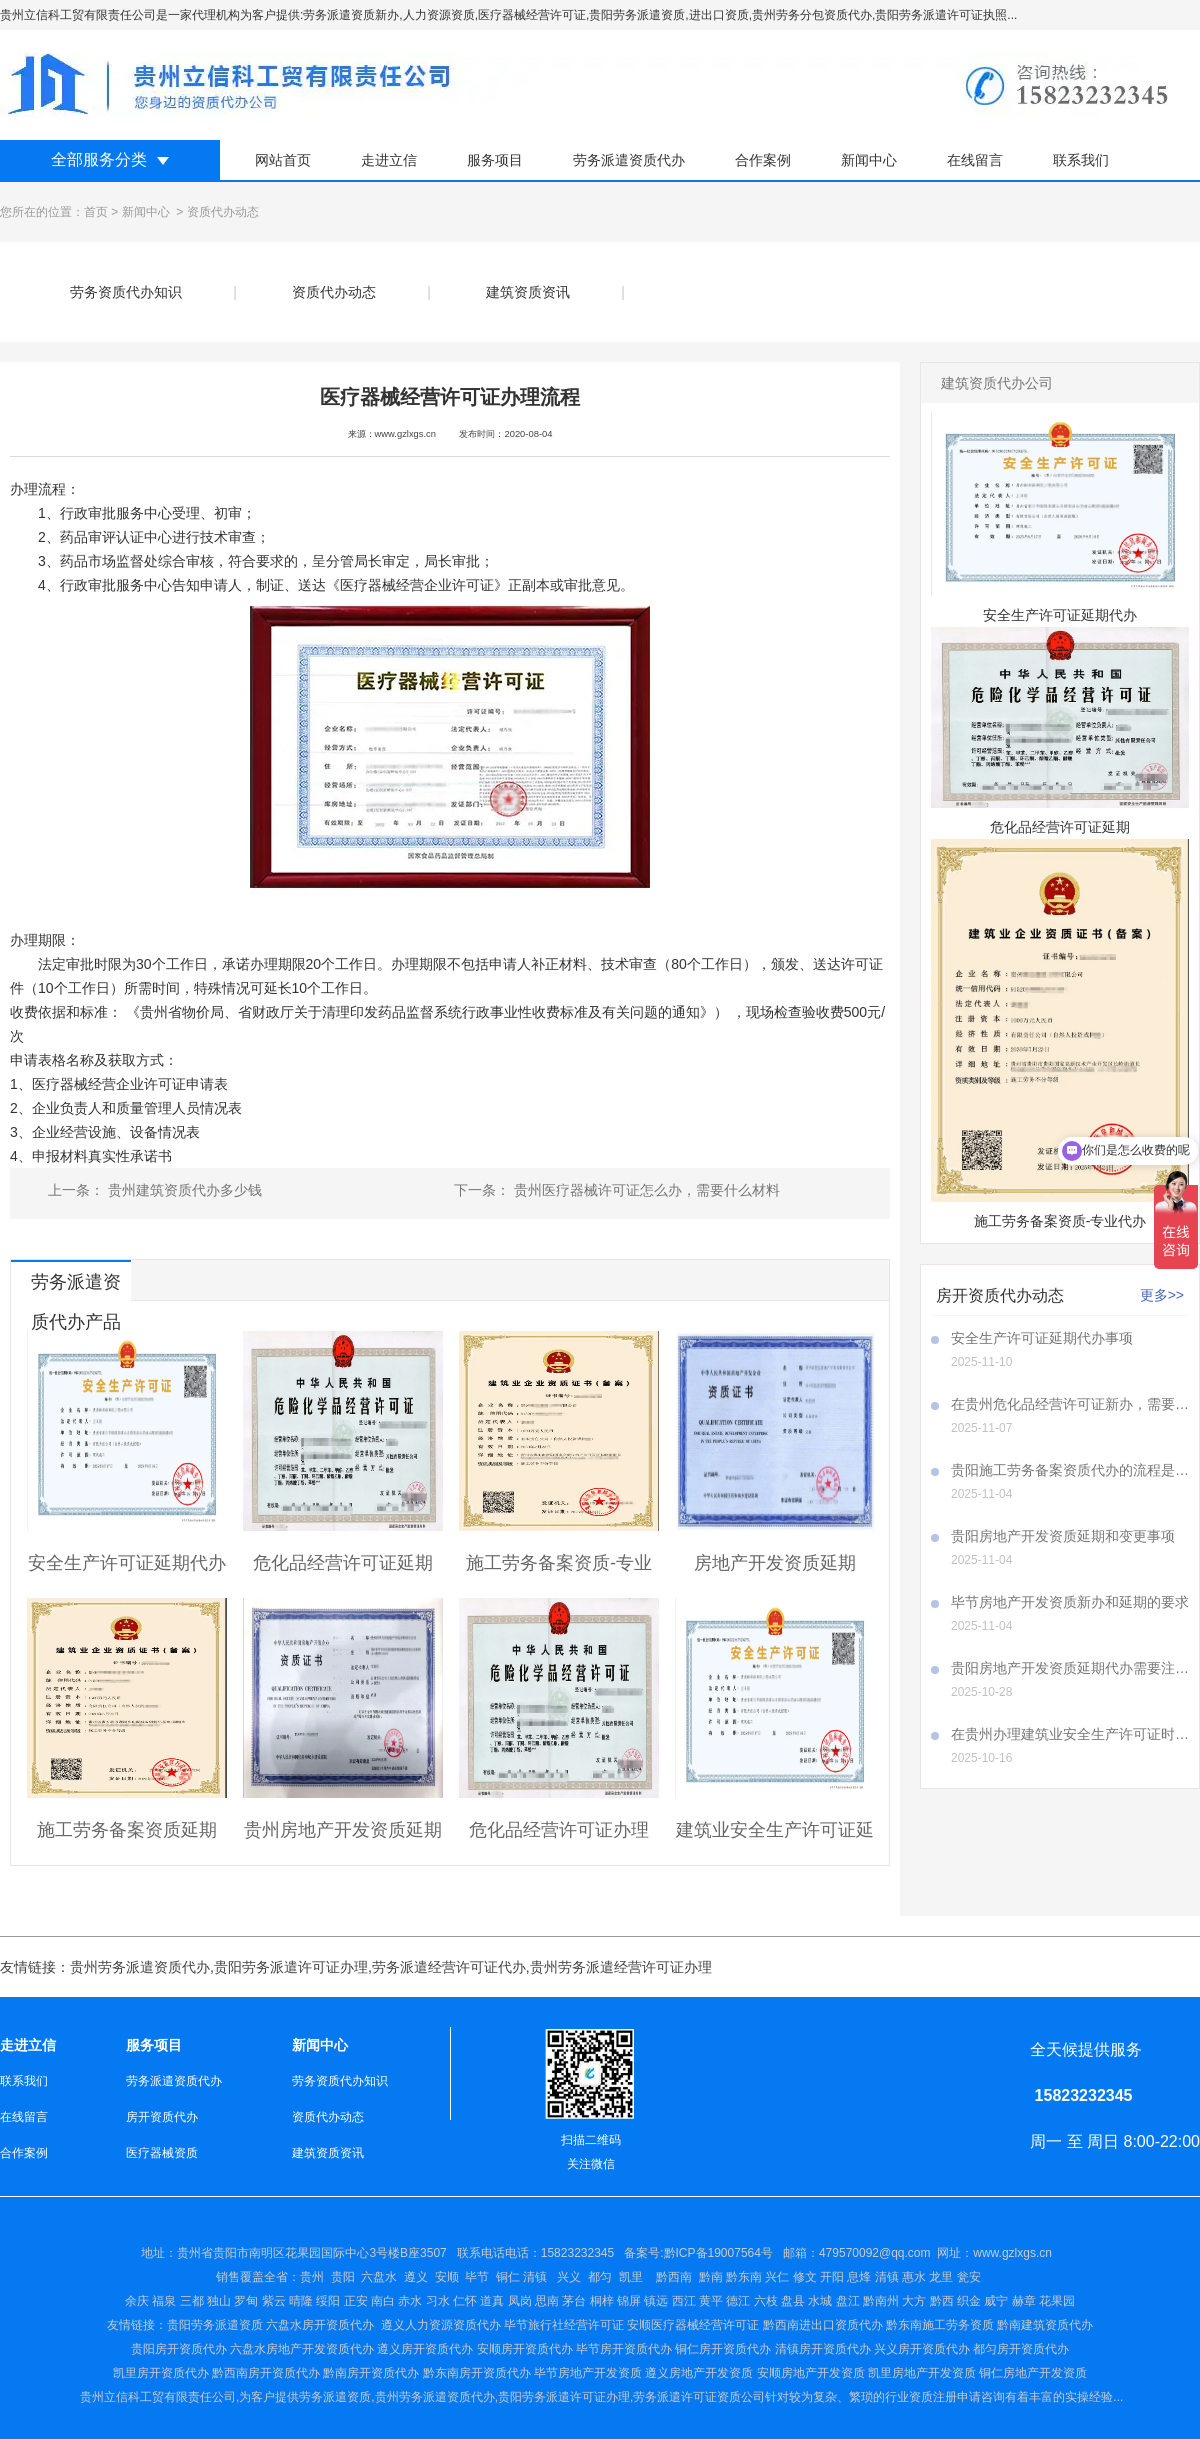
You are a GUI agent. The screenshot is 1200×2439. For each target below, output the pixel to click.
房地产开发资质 (711, 2373)
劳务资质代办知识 (126, 292)
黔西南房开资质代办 (266, 2373)
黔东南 (744, 2277)
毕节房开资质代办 (624, 2349)
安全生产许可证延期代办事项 (1042, 1338)
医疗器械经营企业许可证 (417, 585)
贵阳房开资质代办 (179, 2349)
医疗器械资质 (162, 2153)
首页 (96, 212)
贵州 (312, 2277)
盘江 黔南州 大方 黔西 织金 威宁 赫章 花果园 (955, 2301)
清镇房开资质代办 (823, 2349)
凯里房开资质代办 (161, 2373)
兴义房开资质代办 (922, 2349)
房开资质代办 (162, 2117)
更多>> (1162, 1295)
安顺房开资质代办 (525, 2349)
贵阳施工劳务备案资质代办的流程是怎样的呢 (1070, 1470)
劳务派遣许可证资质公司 (699, 2397)
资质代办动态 (334, 292)
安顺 (447, 2277)
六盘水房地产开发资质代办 (302, 2349)
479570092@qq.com (875, 2253)
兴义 (569, 2277)
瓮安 (970, 2277)
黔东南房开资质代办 (477, 2373)
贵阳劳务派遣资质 (185, 2325)
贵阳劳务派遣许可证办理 (291, 1967)
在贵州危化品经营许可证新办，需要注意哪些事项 (1070, 1404)
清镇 (535, 2277)
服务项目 (495, 160)
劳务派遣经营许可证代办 (449, 1967)
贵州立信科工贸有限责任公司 (158, 2397)
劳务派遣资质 (335, 2397)
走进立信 (389, 160)
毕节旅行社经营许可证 (564, 2325)
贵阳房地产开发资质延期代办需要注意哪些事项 (1070, 1668)
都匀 (600, 2277)
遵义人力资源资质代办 (441, 2325)
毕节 (477, 2277)
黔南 (711, 2277)
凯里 (631, 2277)
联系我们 (1081, 160)
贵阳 (343, 2277)
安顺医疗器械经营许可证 (693, 2325)
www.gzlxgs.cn (405, 434)
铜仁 (508, 2277)
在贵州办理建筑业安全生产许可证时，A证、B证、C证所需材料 (1070, 1734)
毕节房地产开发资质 (588, 2373)
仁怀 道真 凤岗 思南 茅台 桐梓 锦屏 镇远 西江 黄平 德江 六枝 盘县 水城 (642, 2301)
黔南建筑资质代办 (1045, 2325)
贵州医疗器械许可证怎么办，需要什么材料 (645, 1190)
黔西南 (672, 2277)
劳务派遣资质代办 (629, 160)
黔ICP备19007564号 (718, 2253)
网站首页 (283, 160)
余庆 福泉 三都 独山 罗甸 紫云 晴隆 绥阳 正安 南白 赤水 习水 (289, 2301)
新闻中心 (869, 160)
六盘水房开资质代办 (321, 2325)
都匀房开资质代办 (1021, 2349)
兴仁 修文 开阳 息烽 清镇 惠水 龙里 (859, 2277)
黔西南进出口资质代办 (823, 2325)
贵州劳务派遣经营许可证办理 (621, 1967)
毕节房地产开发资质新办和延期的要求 (1070, 1602)
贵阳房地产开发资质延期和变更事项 (1063, 1536)
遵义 (416, 2277)
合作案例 (763, 160)
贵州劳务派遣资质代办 (140, 1967)
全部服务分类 (99, 159)
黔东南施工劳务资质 (940, 2325)
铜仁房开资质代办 (723, 2349)
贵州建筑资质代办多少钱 (183, 1190)
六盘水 (379, 2277)
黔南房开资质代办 (371, 2373)
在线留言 (975, 160)
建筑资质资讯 (528, 292)
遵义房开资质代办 (425, 2349)
